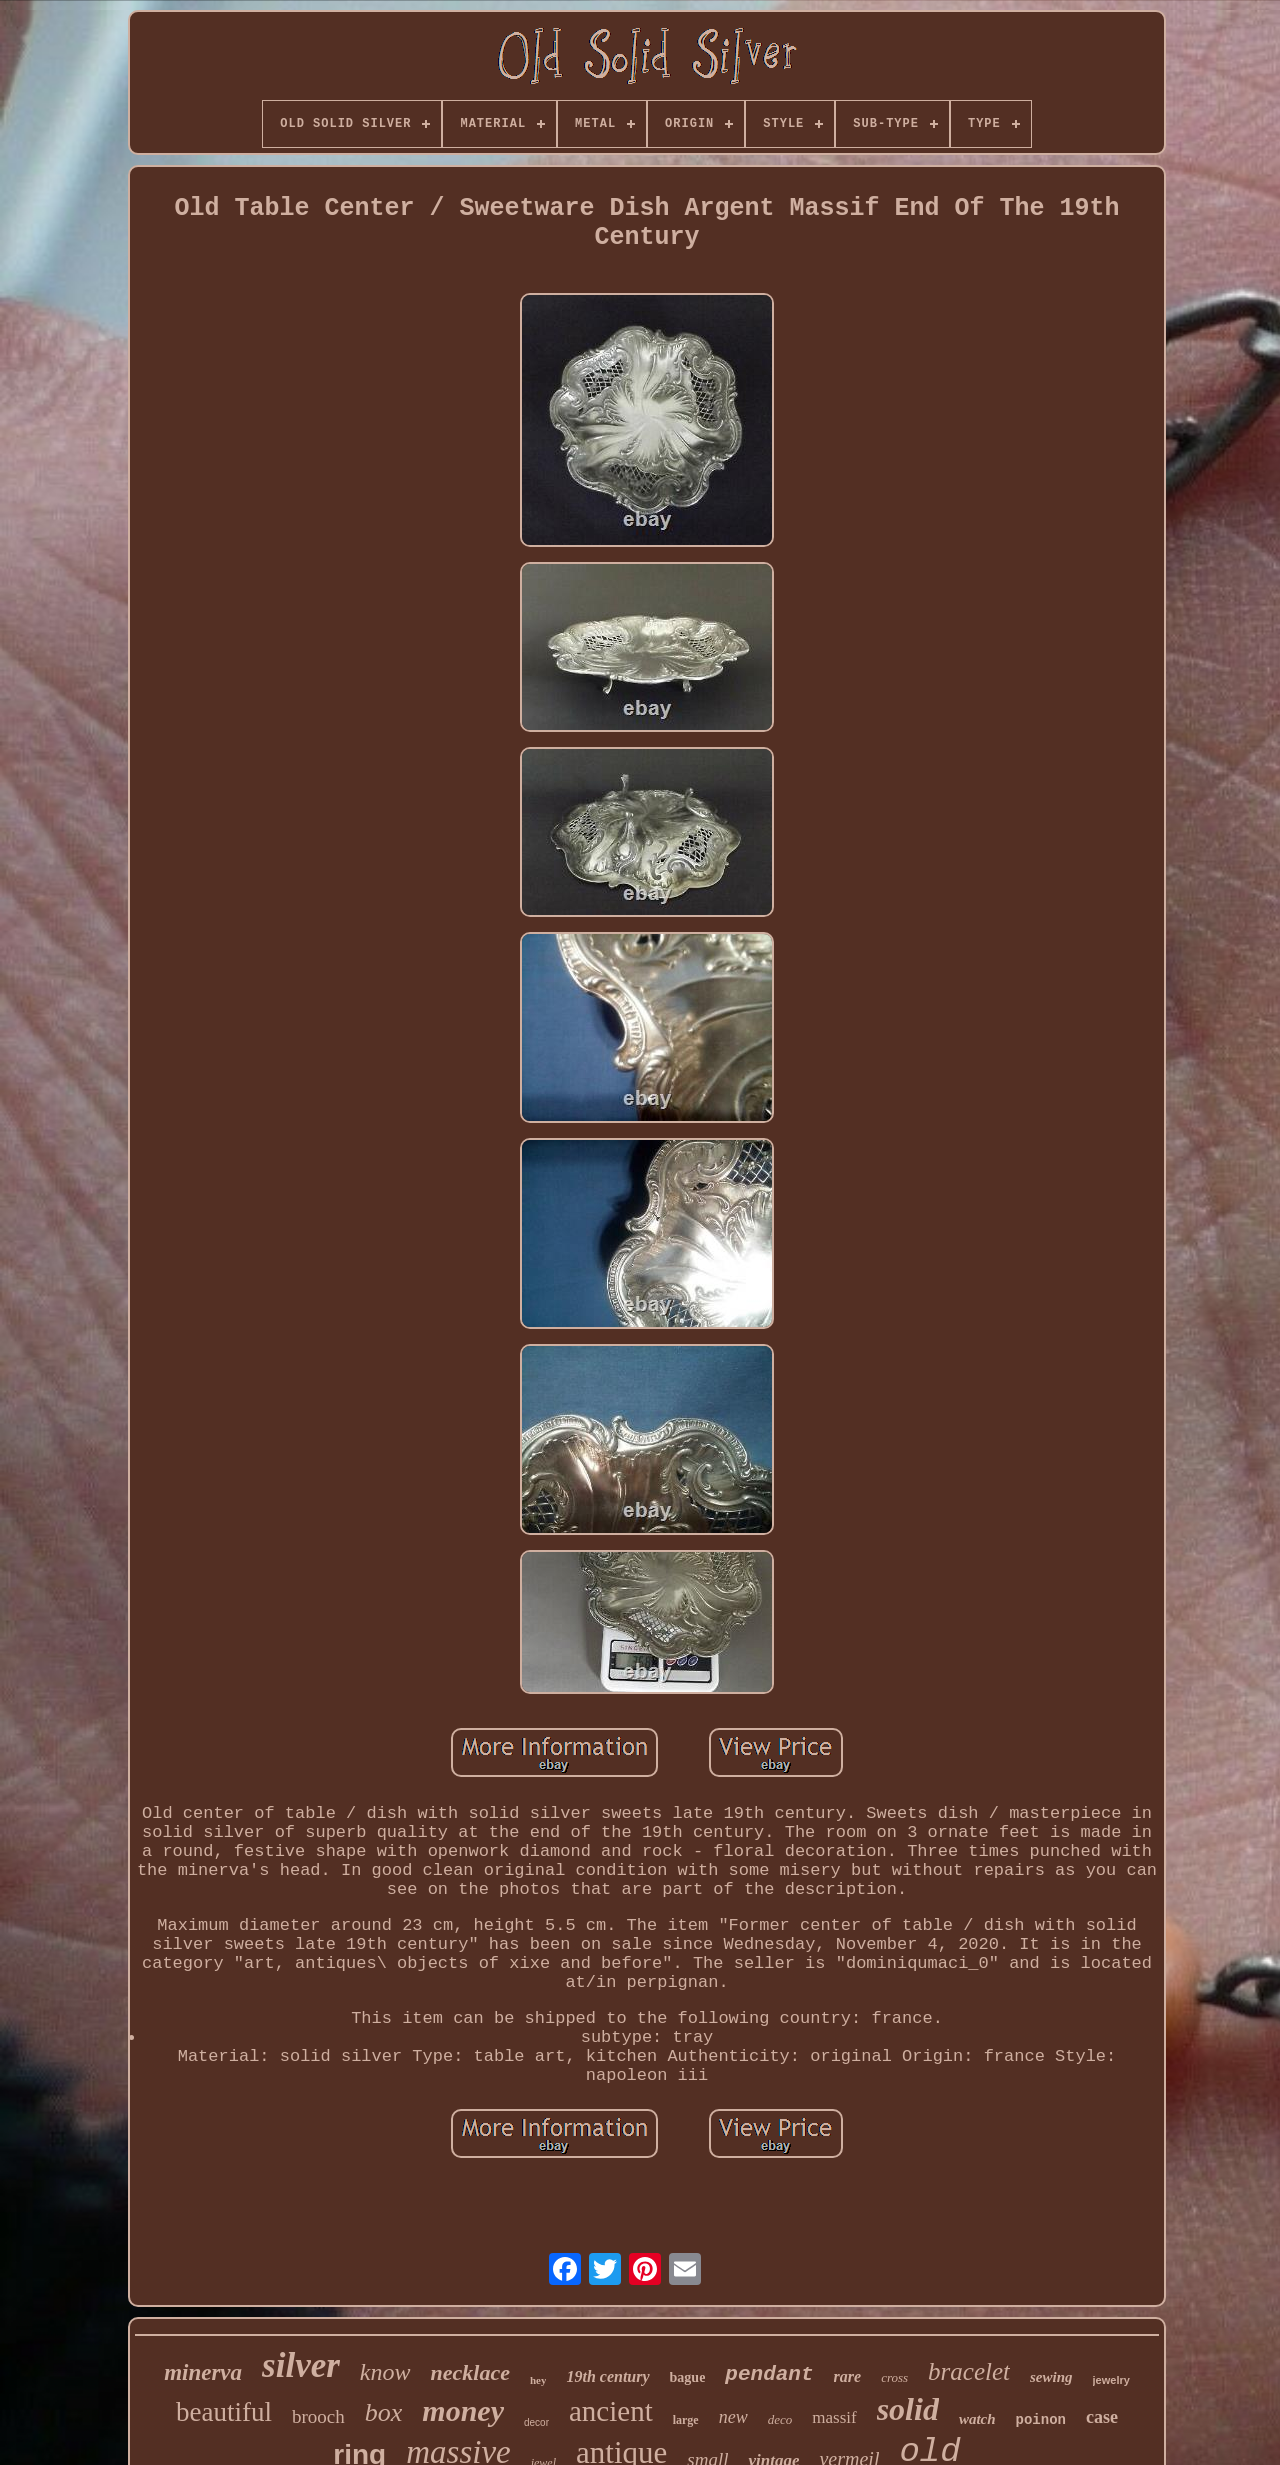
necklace (470, 2372)
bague (688, 2377)
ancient (611, 2411)
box (384, 2412)
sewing (1051, 2377)
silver (301, 2365)
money (463, 2410)
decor (536, 2422)
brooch (318, 2416)
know (385, 2372)
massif (834, 2417)
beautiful (224, 2412)
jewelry (1111, 2380)
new (733, 2417)
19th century (607, 2376)
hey (538, 2380)
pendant (769, 2374)
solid (908, 2409)
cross (894, 2377)
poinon (1041, 2420)
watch (977, 2419)
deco (780, 2419)
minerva (203, 2372)
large (686, 2420)
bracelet (969, 2371)
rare (848, 2376)
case (1102, 2417)
